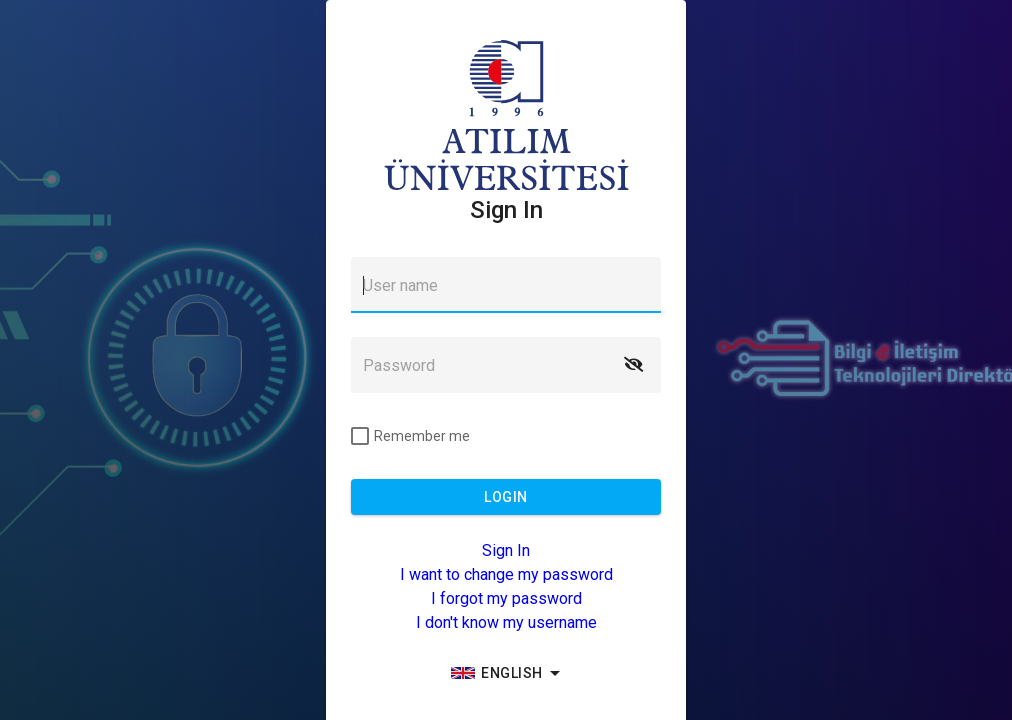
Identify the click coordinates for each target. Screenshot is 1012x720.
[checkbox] (410, 436)
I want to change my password (506, 574)
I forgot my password (506, 598)
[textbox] (506, 285)
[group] (506, 673)
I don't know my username (506, 622)
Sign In (506, 550)
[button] (633, 365)
